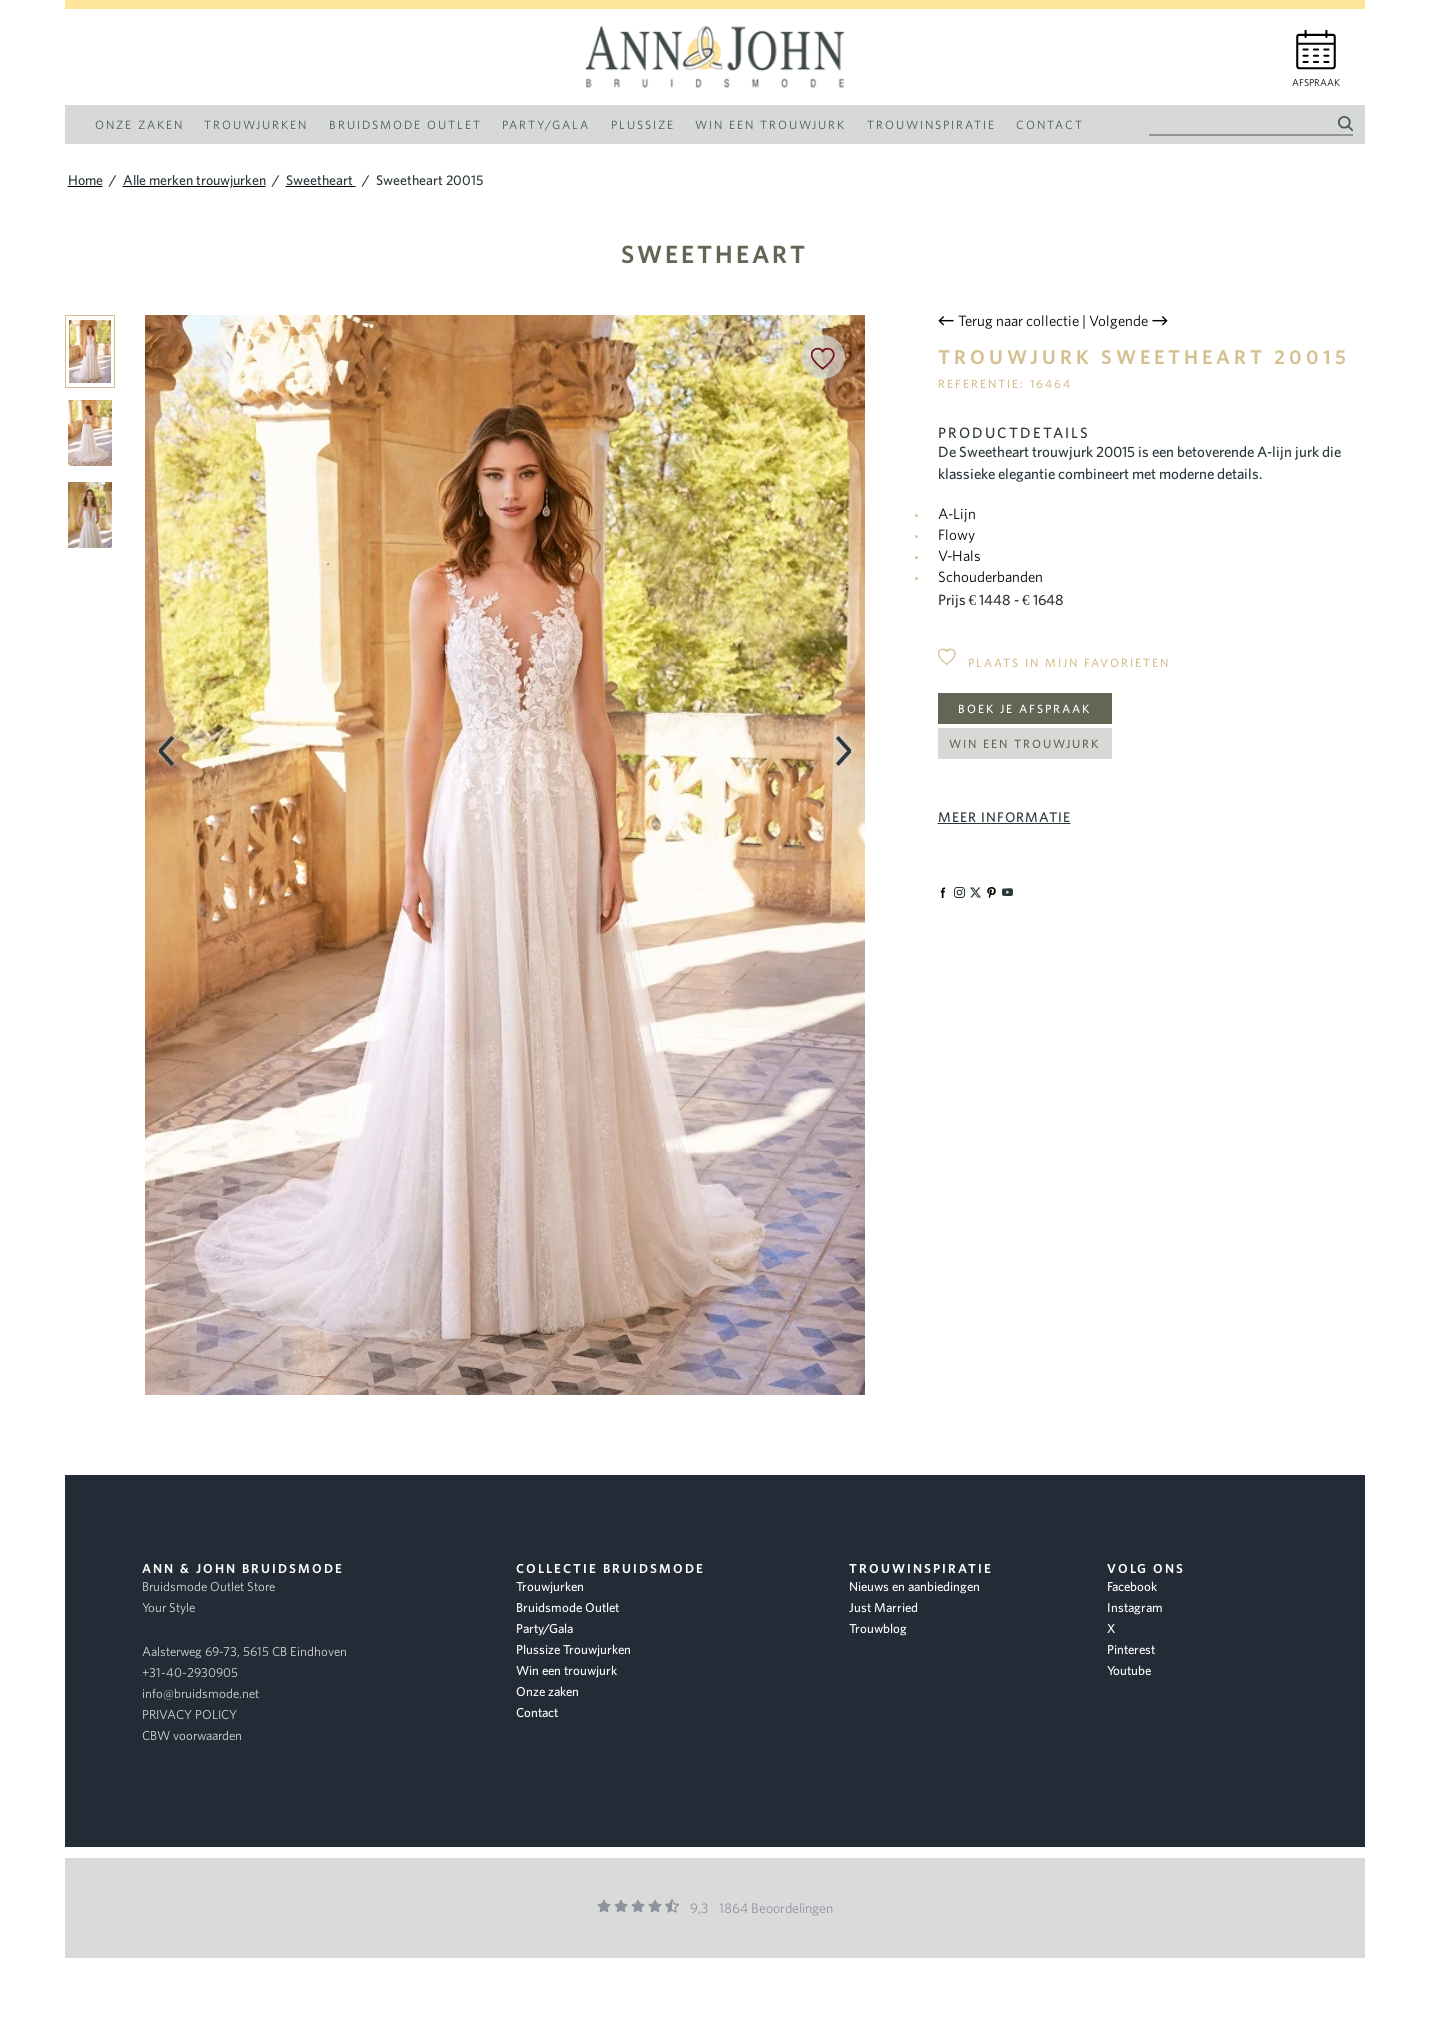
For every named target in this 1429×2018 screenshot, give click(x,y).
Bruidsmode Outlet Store (208, 1586)
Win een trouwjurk (1024, 743)
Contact (537, 1712)
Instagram (1135, 1607)
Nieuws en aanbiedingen (914, 1586)
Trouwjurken (550, 1586)
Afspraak (1316, 82)
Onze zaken (547, 1691)
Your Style (168, 1607)
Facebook (1132, 1586)
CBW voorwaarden (192, 1735)
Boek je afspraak (1024, 708)
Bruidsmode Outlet (567, 1607)
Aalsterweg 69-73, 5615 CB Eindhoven (244, 1651)
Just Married (883, 1607)
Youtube (1129, 1670)
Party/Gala (544, 1628)
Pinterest (1131, 1649)
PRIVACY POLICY (189, 1714)
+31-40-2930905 (190, 1672)
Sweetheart (714, 253)
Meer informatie (1004, 817)
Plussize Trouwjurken (573, 1649)
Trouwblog (878, 1628)
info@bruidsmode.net (200, 1693)
